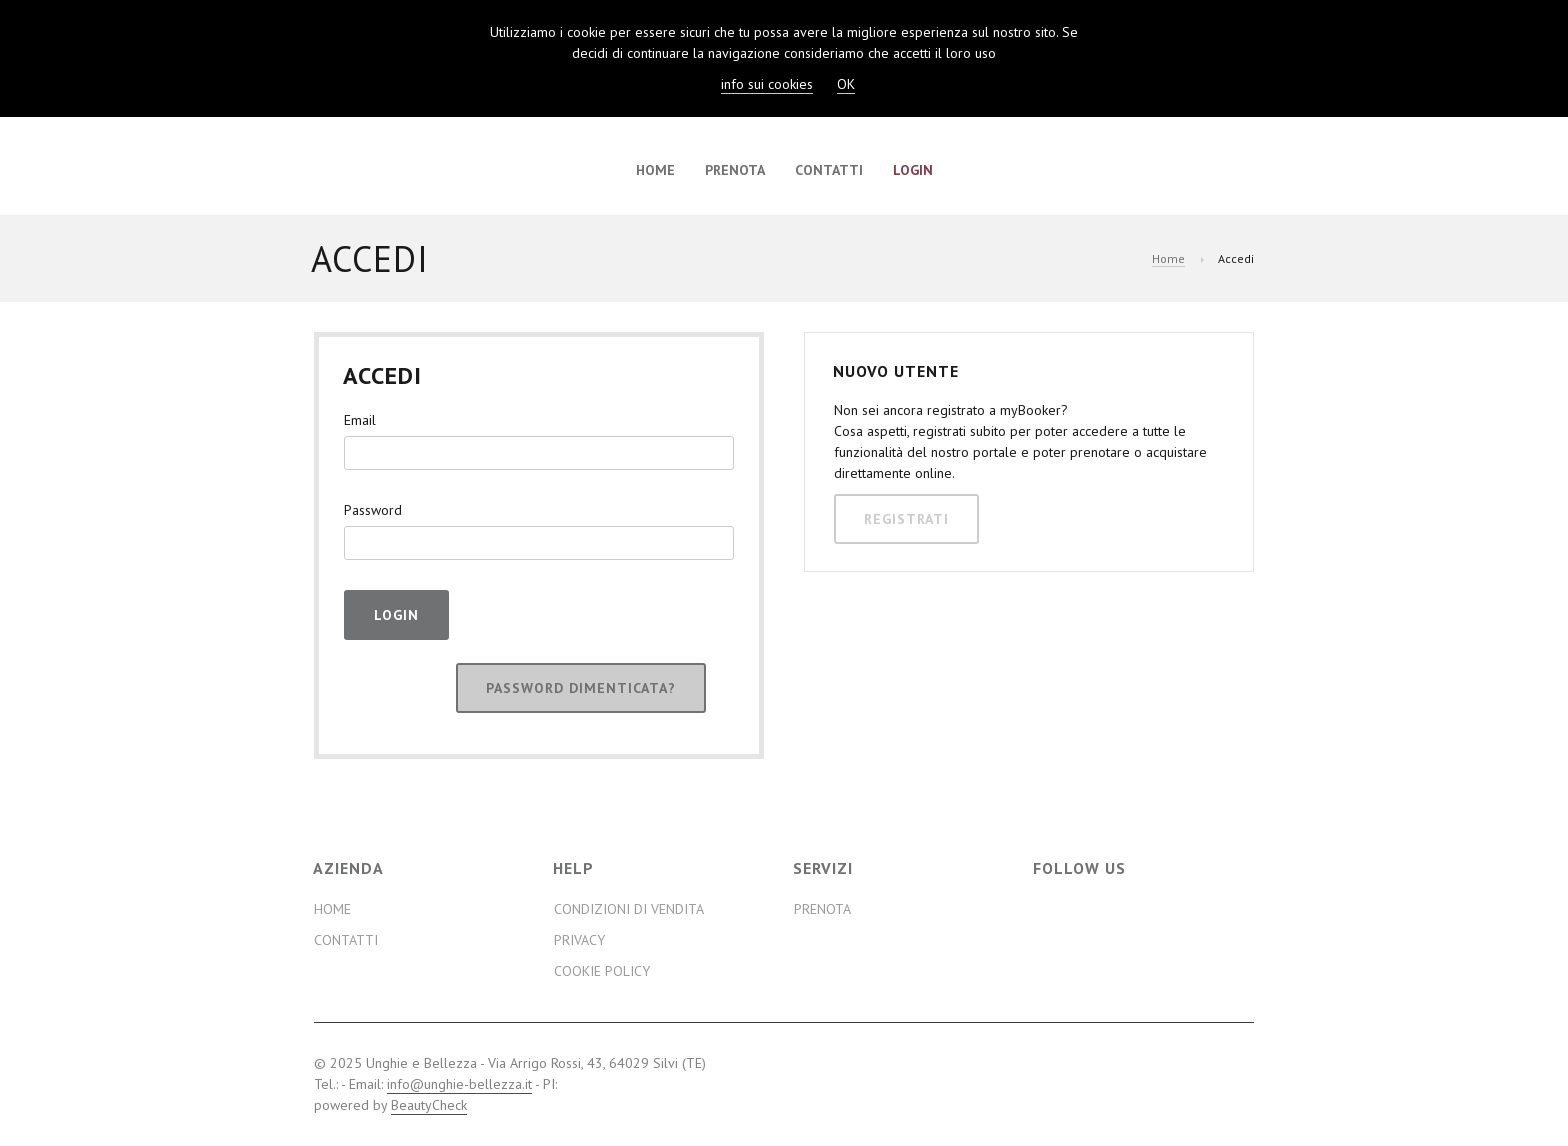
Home (655, 170)
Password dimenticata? (581, 688)
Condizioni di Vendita (629, 909)
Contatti (829, 170)
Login (913, 170)
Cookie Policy (602, 971)
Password (373, 510)
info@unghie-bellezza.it (459, 1084)
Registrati (906, 519)
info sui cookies (767, 84)
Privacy (579, 940)
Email (360, 420)
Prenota (735, 170)
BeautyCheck (429, 1105)
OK (846, 84)
